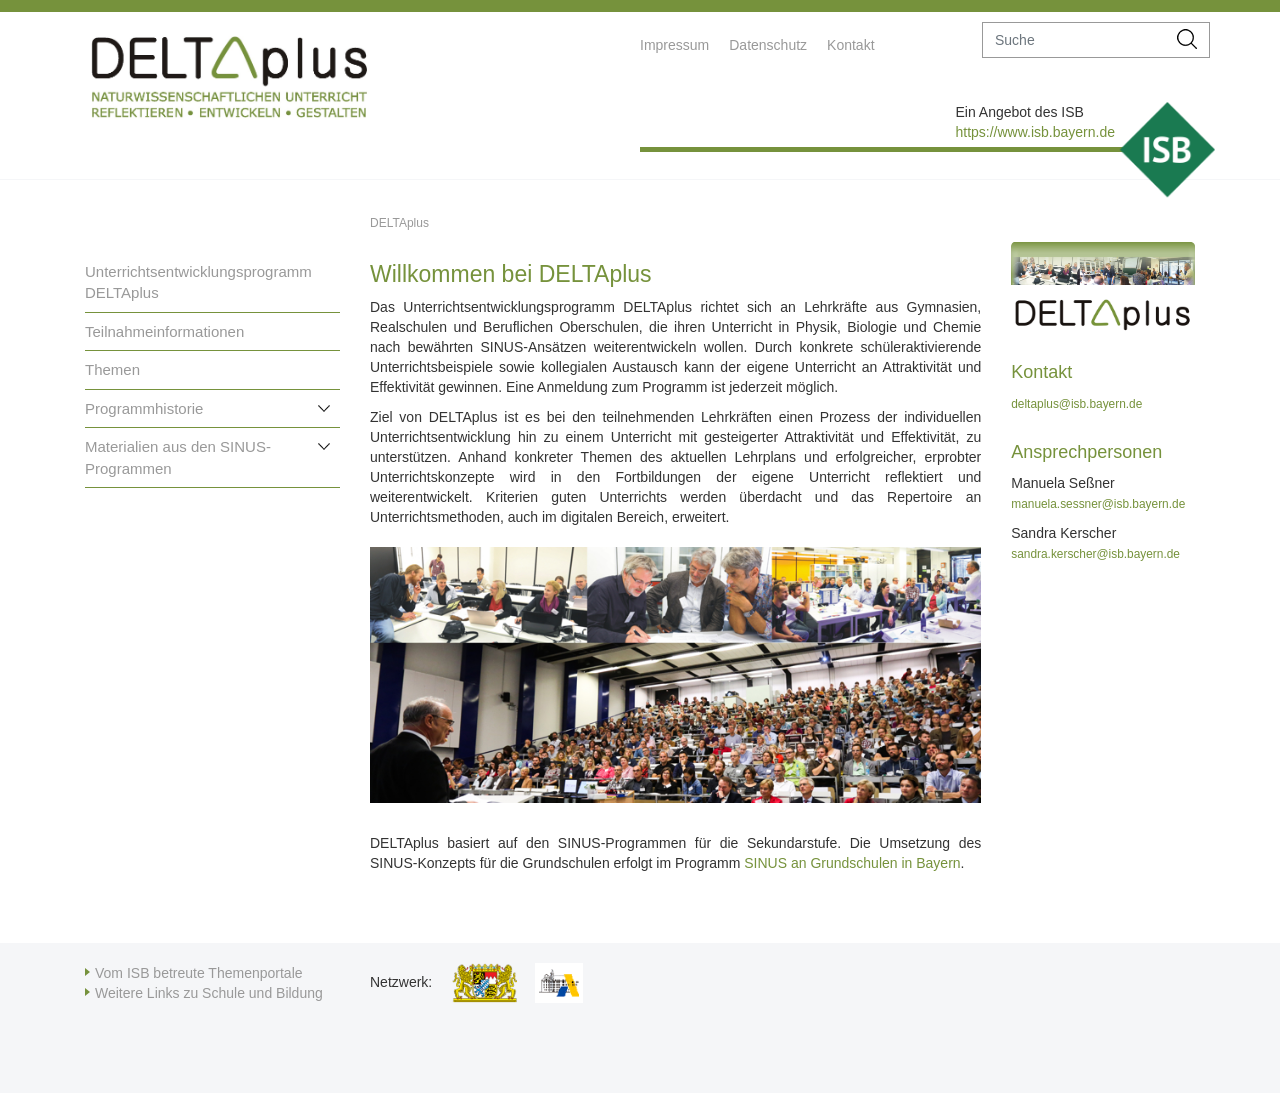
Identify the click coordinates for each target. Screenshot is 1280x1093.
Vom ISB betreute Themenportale (199, 973)
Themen (112, 369)
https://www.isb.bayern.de (1035, 132)
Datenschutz (768, 45)
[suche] (1074, 40)
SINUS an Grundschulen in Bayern (852, 863)
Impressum (674, 45)
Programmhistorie (144, 408)
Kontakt (850, 45)
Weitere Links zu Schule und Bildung (209, 993)
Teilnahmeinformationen (164, 331)
